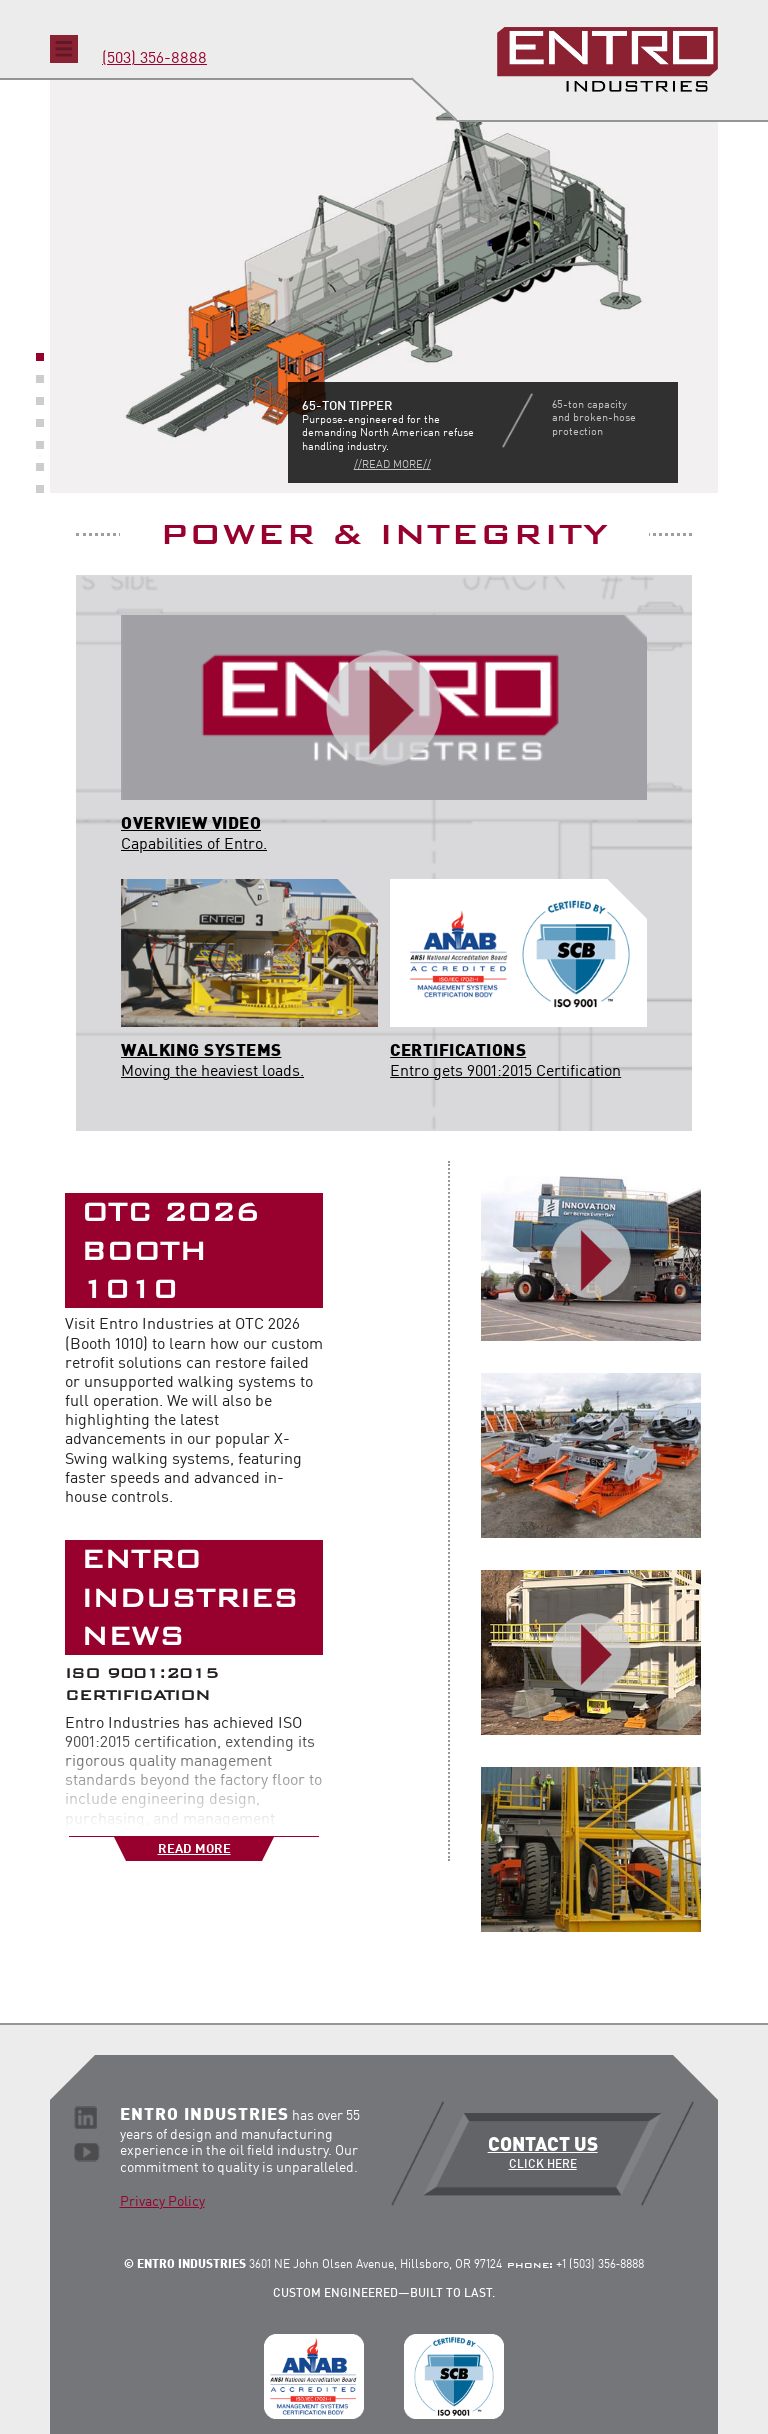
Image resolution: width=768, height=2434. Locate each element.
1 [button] (40, 357)
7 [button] (40, 489)
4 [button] (40, 423)
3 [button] (40, 401)
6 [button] (40, 467)
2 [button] (40, 379)
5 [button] (40, 445)
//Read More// (392, 465)
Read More (194, 1849)
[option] (384, 285)
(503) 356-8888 (154, 59)
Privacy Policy (162, 2202)
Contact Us (542, 2154)
